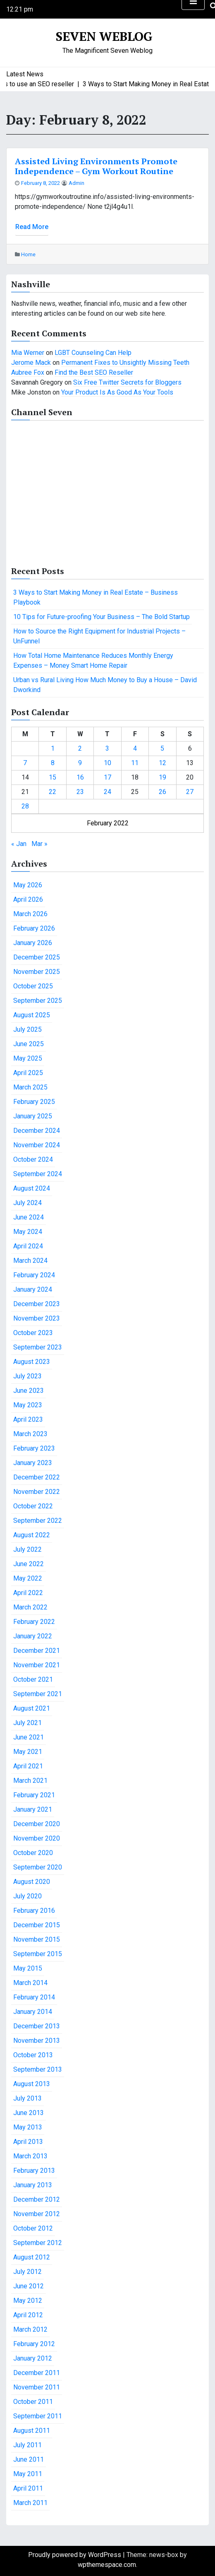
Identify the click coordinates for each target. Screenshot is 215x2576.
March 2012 (30, 2329)
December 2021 (36, 1650)
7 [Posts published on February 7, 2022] (25, 763)
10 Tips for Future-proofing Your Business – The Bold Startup (101, 617)
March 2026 (30, 914)
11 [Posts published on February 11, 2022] (135, 763)
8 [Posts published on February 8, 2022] (53, 763)
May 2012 (27, 2300)
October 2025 (33, 986)
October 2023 (33, 1333)
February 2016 (34, 1910)
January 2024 (32, 1289)
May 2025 (27, 1058)
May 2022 (27, 1578)
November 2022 (36, 1492)
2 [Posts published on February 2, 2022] (80, 748)
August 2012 (31, 2257)
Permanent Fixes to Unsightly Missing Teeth (125, 362)
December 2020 (36, 1824)
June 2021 (28, 1737)
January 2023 (32, 1463)
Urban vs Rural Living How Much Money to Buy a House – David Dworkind (105, 685)
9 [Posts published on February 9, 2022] (80, 763)
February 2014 (34, 1997)
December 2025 (36, 957)
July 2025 (27, 1029)
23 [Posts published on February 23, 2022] (80, 792)
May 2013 (27, 2127)
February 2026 (34, 928)
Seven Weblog (104, 36)
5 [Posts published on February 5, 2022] (162, 748)
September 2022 (37, 1520)
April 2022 (28, 1593)
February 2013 (34, 2170)
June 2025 (28, 1044)
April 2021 (28, 1766)
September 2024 (37, 1174)
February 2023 (34, 1448)
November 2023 (36, 1318)
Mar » (39, 844)
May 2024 (27, 1232)
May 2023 (27, 1405)
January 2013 (32, 2185)
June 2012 (28, 2286)
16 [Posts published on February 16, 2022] (80, 777)
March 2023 (30, 1434)
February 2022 (34, 1622)
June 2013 (28, 2113)
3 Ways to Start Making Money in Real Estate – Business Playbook (95, 597)
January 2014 (32, 2012)
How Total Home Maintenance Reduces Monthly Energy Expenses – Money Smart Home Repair (93, 660)
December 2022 (36, 1477)
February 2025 (34, 1102)
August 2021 (31, 1708)
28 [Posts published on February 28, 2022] (25, 806)
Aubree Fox (27, 372)
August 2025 (31, 1015)
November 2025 (36, 972)
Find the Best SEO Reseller (94, 372)
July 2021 (27, 1723)
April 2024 (28, 1246)
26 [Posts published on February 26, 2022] (162, 792)
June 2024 (28, 1217)
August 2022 (31, 1535)
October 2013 (33, 2055)
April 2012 (28, 2315)
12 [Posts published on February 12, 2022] (162, 763)
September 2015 (37, 1954)
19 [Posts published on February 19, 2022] (162, 777)
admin (76, 183)
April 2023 (28, 1419)
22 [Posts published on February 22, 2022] (52, 792)
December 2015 (36, 1925)
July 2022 (27, 1549)
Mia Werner (27, 353)
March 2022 (30, 1607)
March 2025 (30, 1087)
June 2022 (28, 1564)
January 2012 (32, 2358)
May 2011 (27, 2474)
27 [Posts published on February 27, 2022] (190, 792)
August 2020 (31, 1882)
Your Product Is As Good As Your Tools (117, 392)
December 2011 (36, 2373)
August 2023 (31, 1362)
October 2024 (33, 1159)
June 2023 (28, 1390)
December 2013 (36, 2026)
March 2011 (30, 2503)
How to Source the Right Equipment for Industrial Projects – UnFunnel (99, 636)
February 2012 (34, 2344)
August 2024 (31, 1188)
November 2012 (36, 2214)
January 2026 (32, 943)
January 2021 (32, 1809)
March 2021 (30, 1780)
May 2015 (27, 1968)
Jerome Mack (31, 362)
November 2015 (36, 1939)
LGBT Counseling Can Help (93, 353)
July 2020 (27, 1896)
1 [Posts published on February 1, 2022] (53, 748)
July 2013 (27, 2098)
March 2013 (30, 2156)
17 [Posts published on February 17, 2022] (107, 777)
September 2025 (37, 1000)
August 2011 (31, 2430)
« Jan (18, 844)
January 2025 (32, 1116)
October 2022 (33, 1506)
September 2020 (37, 1867)
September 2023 (37, 1347)
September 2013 (37, 2069)
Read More (31, 227)
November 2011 (36, 2387)
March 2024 (30, 1260)
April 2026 (28, 899)
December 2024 (36, 1130)
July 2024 (27, 1203)
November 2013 (36, 2040)
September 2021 (37, 1694)
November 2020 (36, 1838)
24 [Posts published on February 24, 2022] (107, 792)
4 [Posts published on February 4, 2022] (135, 748)
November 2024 (36, 1145)
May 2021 (27, 1752)
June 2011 (28, 2459)
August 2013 (31, 2084)
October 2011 (33, 2402)
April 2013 (28, 2142)
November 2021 (36, 1665)
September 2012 (37, 2243)
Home (28, 254)
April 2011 (28, 2488)
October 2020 (33, 1853)
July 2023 (27, 1376)
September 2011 (37, 2416)
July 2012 (27, 2272)
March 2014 (30, 1983)
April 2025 (28, 1073)
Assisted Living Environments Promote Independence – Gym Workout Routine (96, 166)
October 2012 (33, 2228)
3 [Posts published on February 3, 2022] (107, 748)
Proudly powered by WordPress (75, 2555)
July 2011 (27, 2445)
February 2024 (34, 1275)
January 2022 (32, 1636)
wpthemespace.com (107, 2565)
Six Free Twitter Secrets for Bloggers (127, 382)
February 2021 (34, 1795)
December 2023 (36, 1304)
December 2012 (36, 2199)
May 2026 (27, 885)
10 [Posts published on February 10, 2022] (107, 763)
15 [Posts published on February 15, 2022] (52, 777)
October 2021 (33, 1679)
